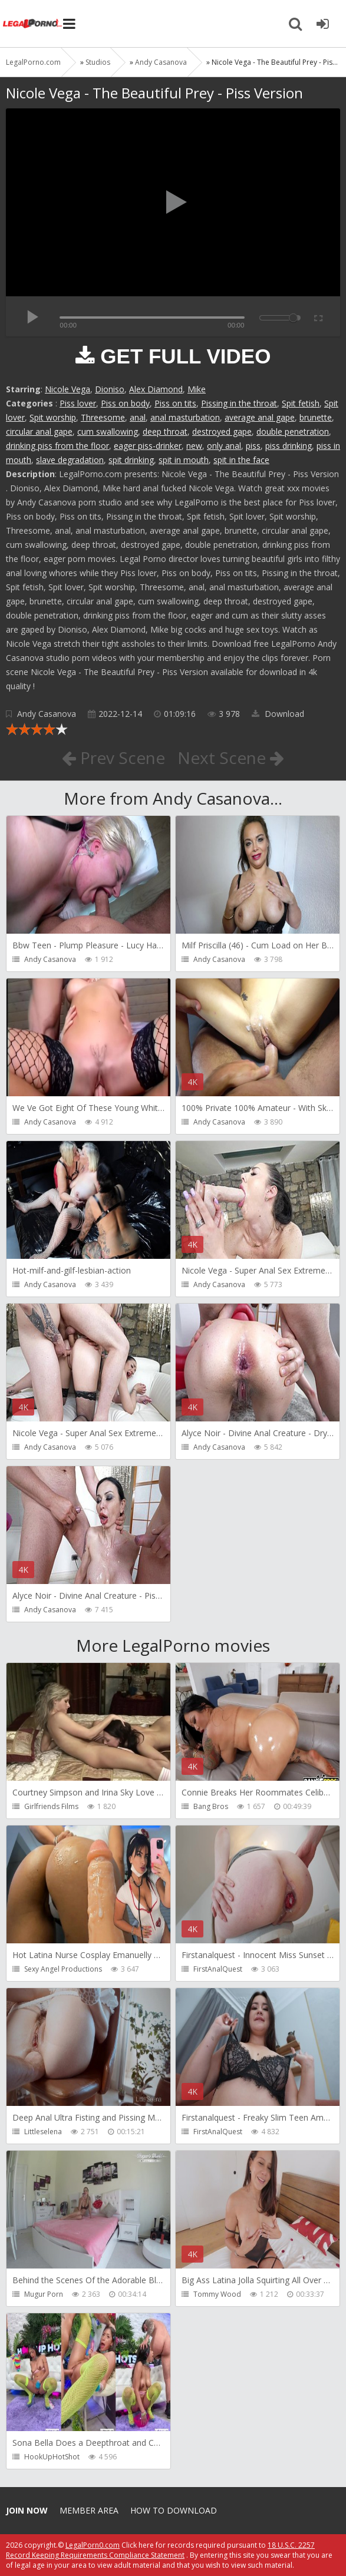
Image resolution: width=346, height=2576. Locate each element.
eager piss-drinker (148, 445)
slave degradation (70, 459)
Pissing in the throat (239, 403)
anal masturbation (185, 417)
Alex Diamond (156, 389)
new (194, 445)
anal (138, 417)
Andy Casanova (46, 713)
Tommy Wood (217, 2294)
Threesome (103, 417)
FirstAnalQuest (217, 1969)
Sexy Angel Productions (63, 1969)
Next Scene (230, 757)
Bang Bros (210, 1806)
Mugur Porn (43, 2294)
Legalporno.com (32, 23)
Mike (196, 389)
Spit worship (52, 417)
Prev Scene (113, 757)
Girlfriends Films (51, 1806)
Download (278, 713)
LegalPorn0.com (92, 2545)
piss (253, 445)
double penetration (292, 431)
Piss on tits (175, 403)
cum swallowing (107, 431)
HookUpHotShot (52, 2457)
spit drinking (131, 459)
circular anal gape (39, 431)
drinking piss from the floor (57, 445)
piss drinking (288, 445)
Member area (89, 2510)
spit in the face (241, 459)
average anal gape (260, 417)
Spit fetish (300, 403)
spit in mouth (184, 459)
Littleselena (43, 2132)
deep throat (165, 431)
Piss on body (125, 403)
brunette (315, 417)
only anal (224, 445)
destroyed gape (222, 431)
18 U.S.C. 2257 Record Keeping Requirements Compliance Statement (160, 2550)
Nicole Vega (67, 389)
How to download (173, 2510)
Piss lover (78, 403)
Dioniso (109, 389)
